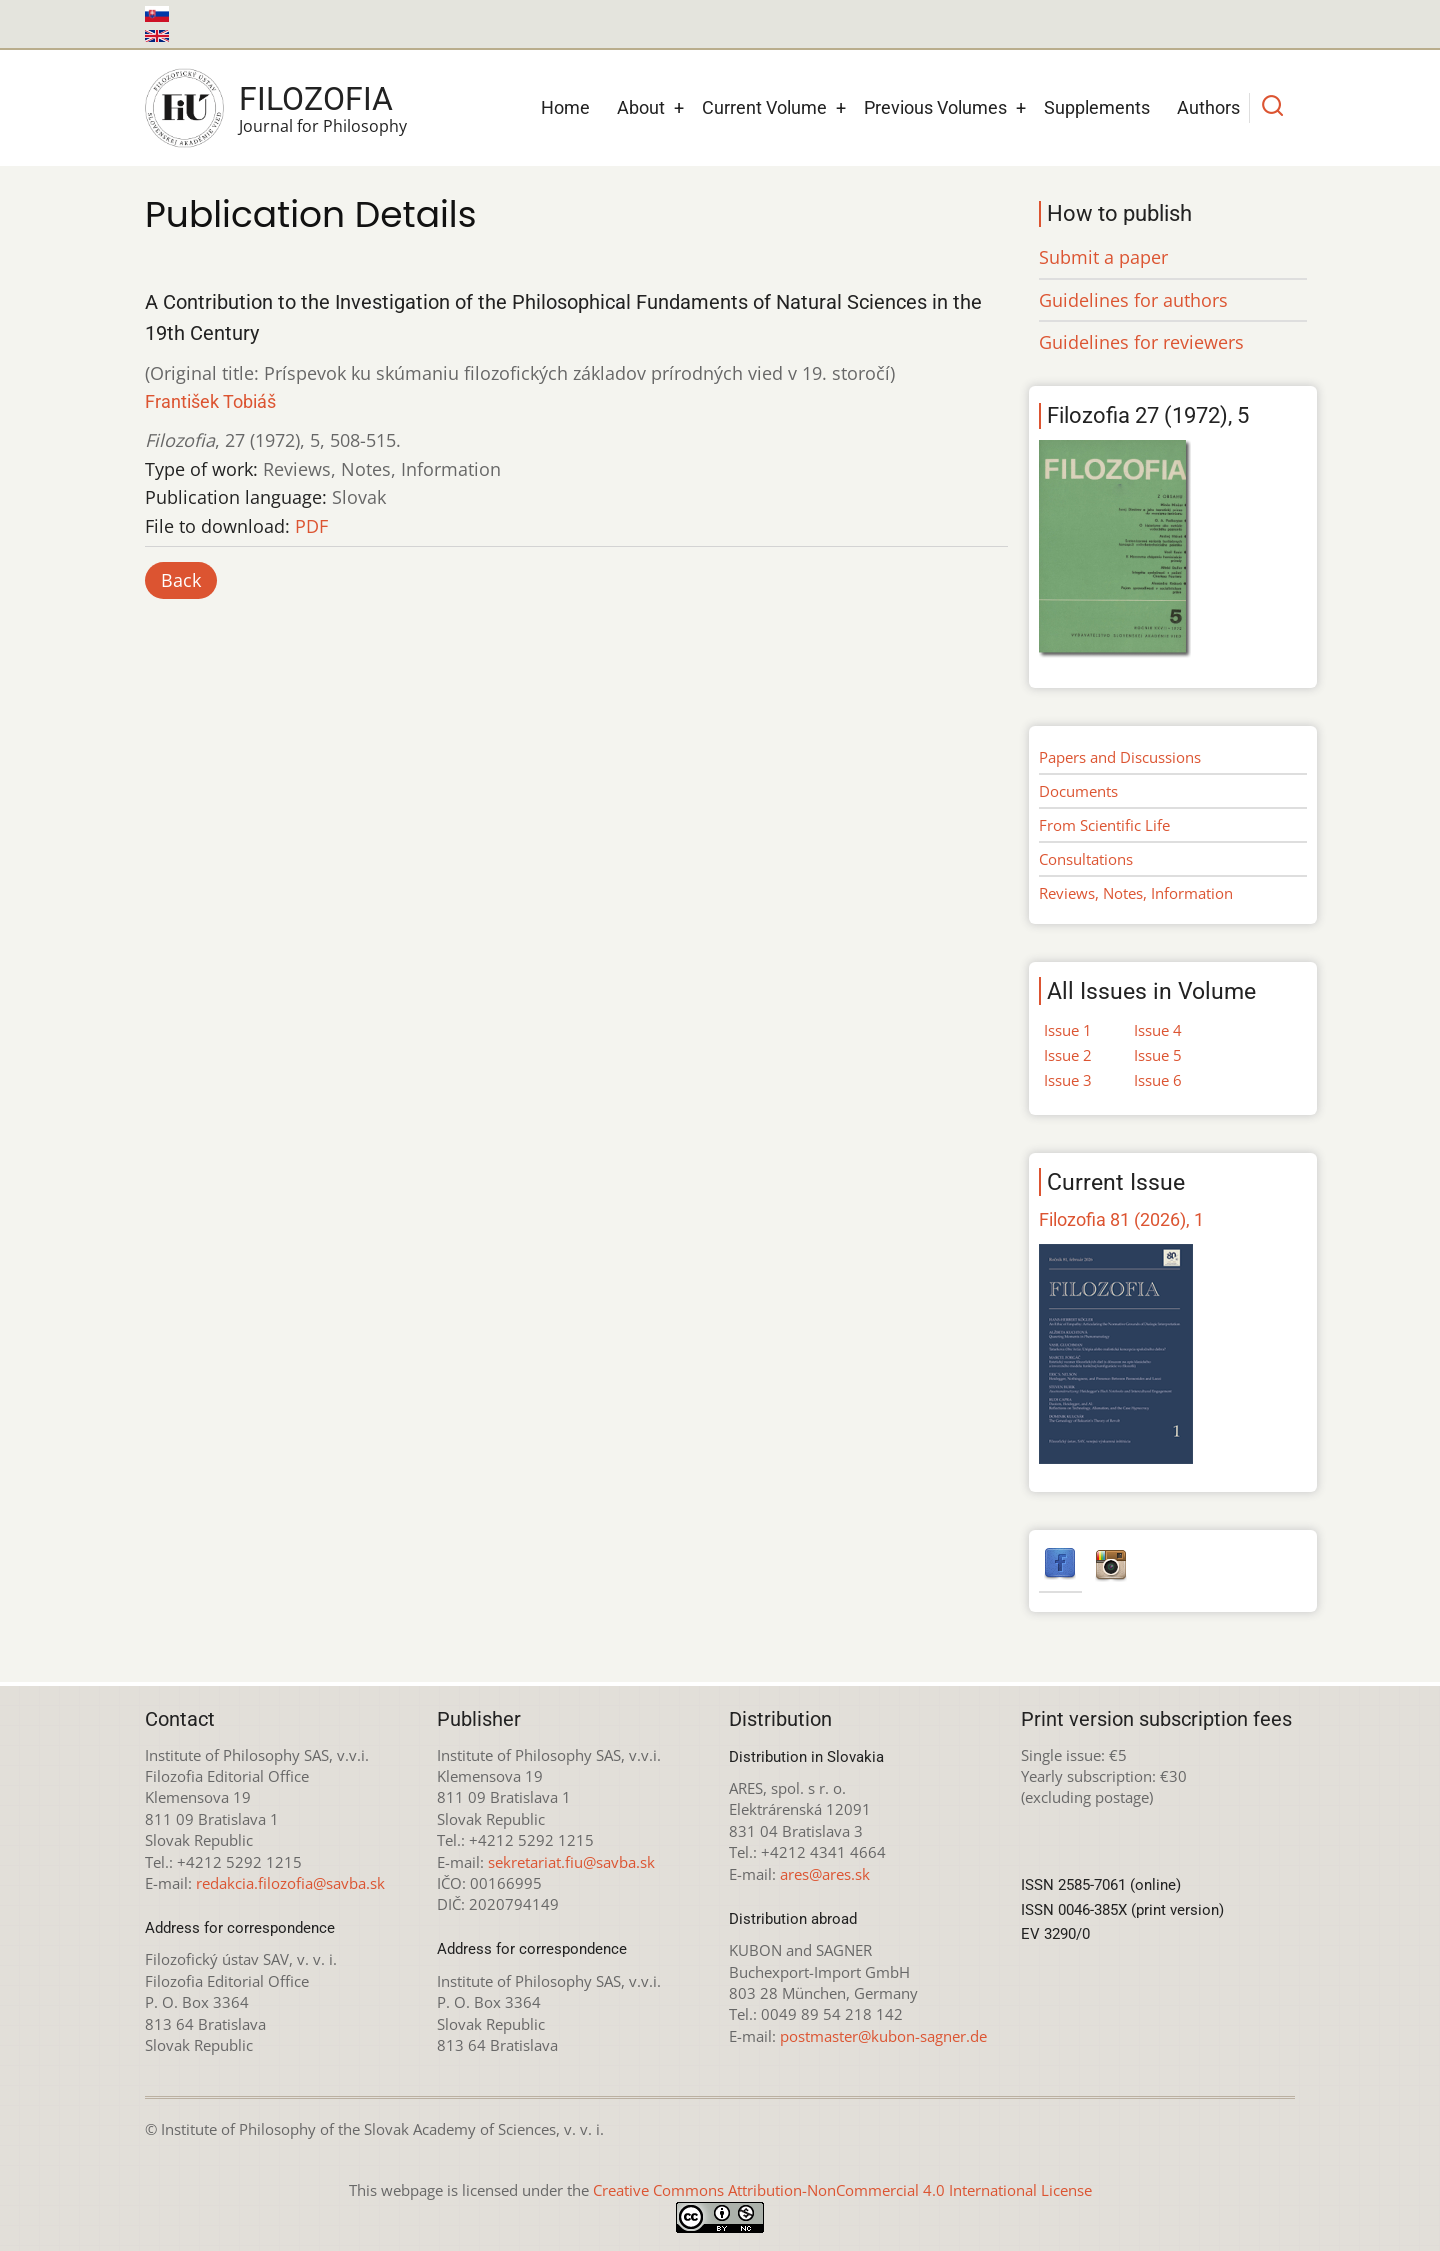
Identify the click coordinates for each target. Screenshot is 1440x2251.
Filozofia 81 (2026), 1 (1121, 1219)
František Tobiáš (210, 401)
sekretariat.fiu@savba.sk (571, 1862)
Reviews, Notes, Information (1136, 893)
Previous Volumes (935, 107)
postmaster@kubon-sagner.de (883, 2036)
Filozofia (316, 99)
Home (565, 107)
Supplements (1097, 107)
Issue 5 (1158, 1055)
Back (181, 580)
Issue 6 (1158, 1080)
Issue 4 (1158, 1030)
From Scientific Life (1104, 825)
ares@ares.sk (825, 1874)
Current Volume (764, 107)
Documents (1078, 791)
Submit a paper (1103, 257)
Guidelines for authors (1133, 300)
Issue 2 (1068, 1055)
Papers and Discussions (1120, 757)
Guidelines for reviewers (1141, 342)
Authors (1208, 107)
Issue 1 (1068, 1030)
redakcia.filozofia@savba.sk (290, 1883)
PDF (311, 526)
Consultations (1086, 859)
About (641, 107)
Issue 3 (1068, 1080)
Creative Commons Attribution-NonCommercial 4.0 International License (842, 2190)
